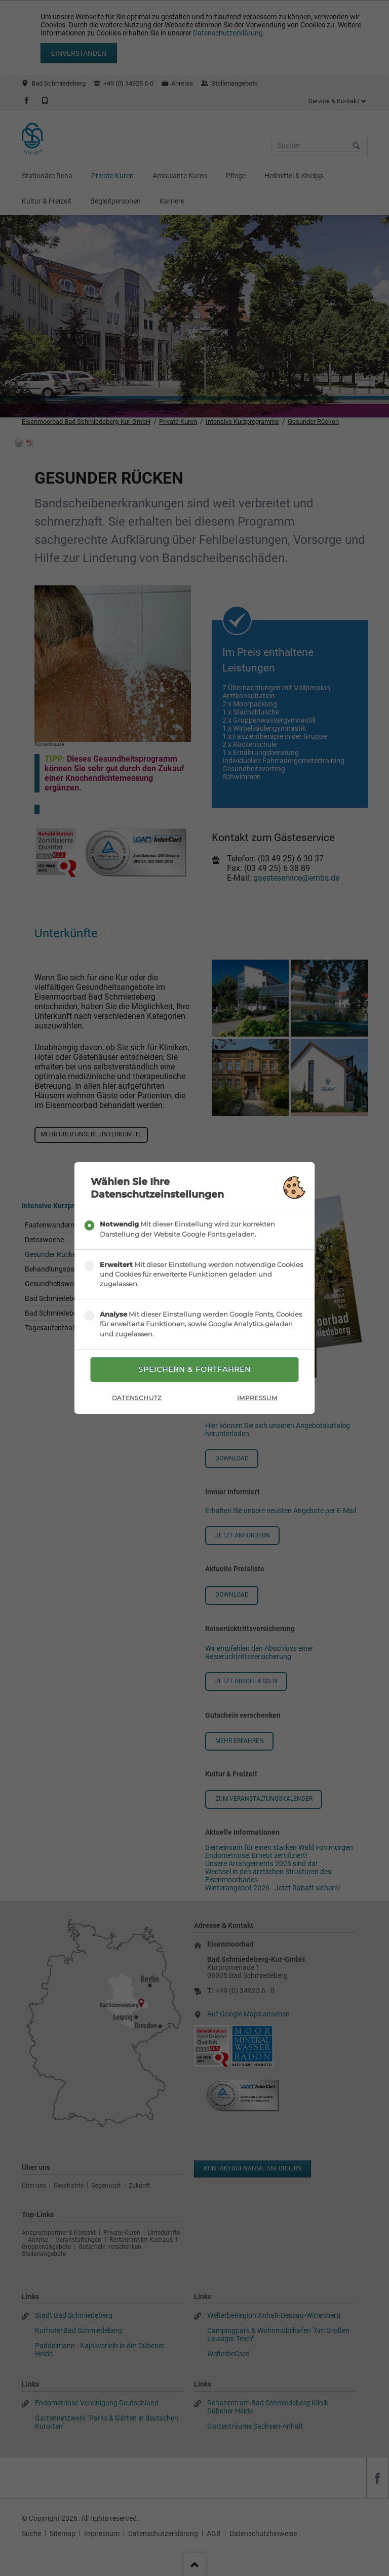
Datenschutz (137, 1398)
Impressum (257, 1398)
